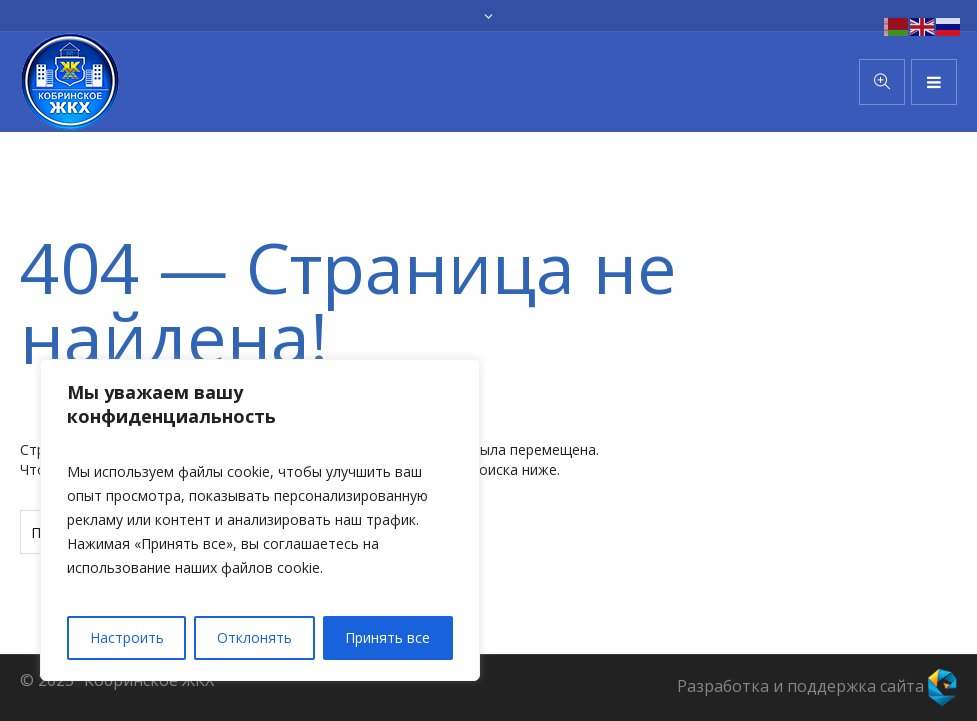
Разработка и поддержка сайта (817, 686)
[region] (260, 520)
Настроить (127, 637)
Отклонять (254, 637)
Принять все (387, 637)
